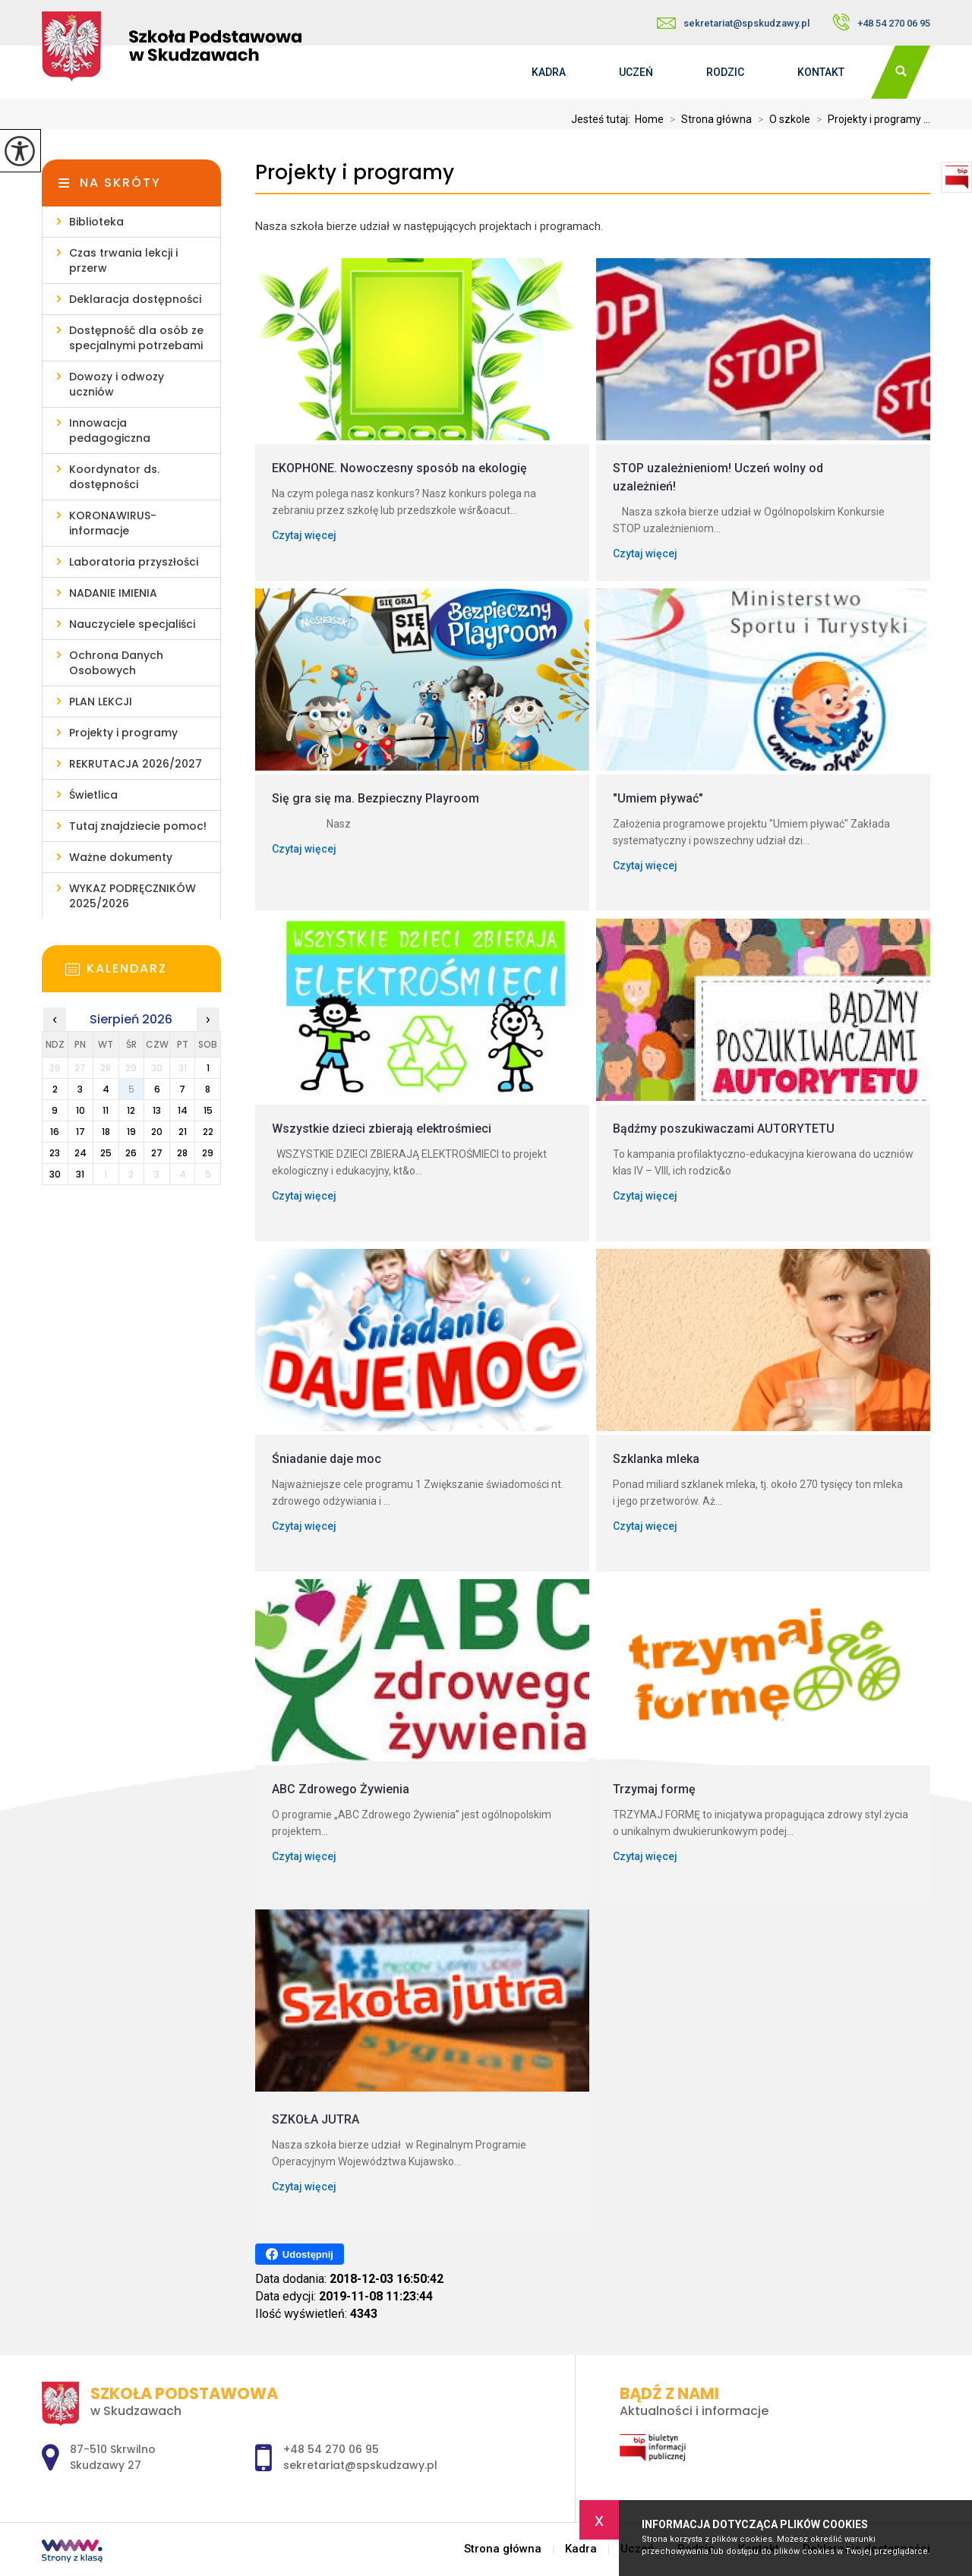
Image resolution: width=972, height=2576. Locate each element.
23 (54, 1152)
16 (54, 1131)
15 (208, 1110)
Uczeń (636, 72)
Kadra (549, 72)
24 (80, 1152)
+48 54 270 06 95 (881, 22)
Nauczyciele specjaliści (132, 624)
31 (80, 1174)
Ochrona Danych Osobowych (116, 663)
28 (182, 1152)
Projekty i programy (354, 172)
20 (157, 1131)
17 (80, 1131)
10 (80, 1110)
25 (106, 1152)
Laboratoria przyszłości (133, 561)
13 (157, 1110)
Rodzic (725, 72)
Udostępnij (299, 2254)
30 (55, 1174)
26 (131, 1152)
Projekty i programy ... (870, 119)
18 (106, 1131)
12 (131, 1110)
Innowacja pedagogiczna (109, 430)
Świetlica (93, 794)
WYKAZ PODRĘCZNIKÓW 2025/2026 (132, 896)
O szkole (781, 119)
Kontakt (820, 72)
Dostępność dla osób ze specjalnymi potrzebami (136, 338)
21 (182, 1131)
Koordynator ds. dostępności (114, 477)
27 (157, 1152)
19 (131, 1131)
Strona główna (708, 119)
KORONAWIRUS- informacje (112, 523)
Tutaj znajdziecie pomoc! (138, 826)
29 (207, 1152)
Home (649, 119)
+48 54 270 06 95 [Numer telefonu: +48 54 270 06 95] (331, 2449)
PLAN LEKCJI (100, 701)
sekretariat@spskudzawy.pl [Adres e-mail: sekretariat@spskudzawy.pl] (360, 2465)
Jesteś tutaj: (603, 119)
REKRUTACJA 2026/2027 (135, 763)
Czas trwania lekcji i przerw (123, 260)
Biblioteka (96, 221)
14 (183, 1110)
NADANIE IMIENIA (113, 593)
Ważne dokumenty (120, 857)
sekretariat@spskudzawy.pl (733, 23)
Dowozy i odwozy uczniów (116, 384)
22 (208, 1131)
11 (106, 1110)
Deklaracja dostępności (135, 299)
